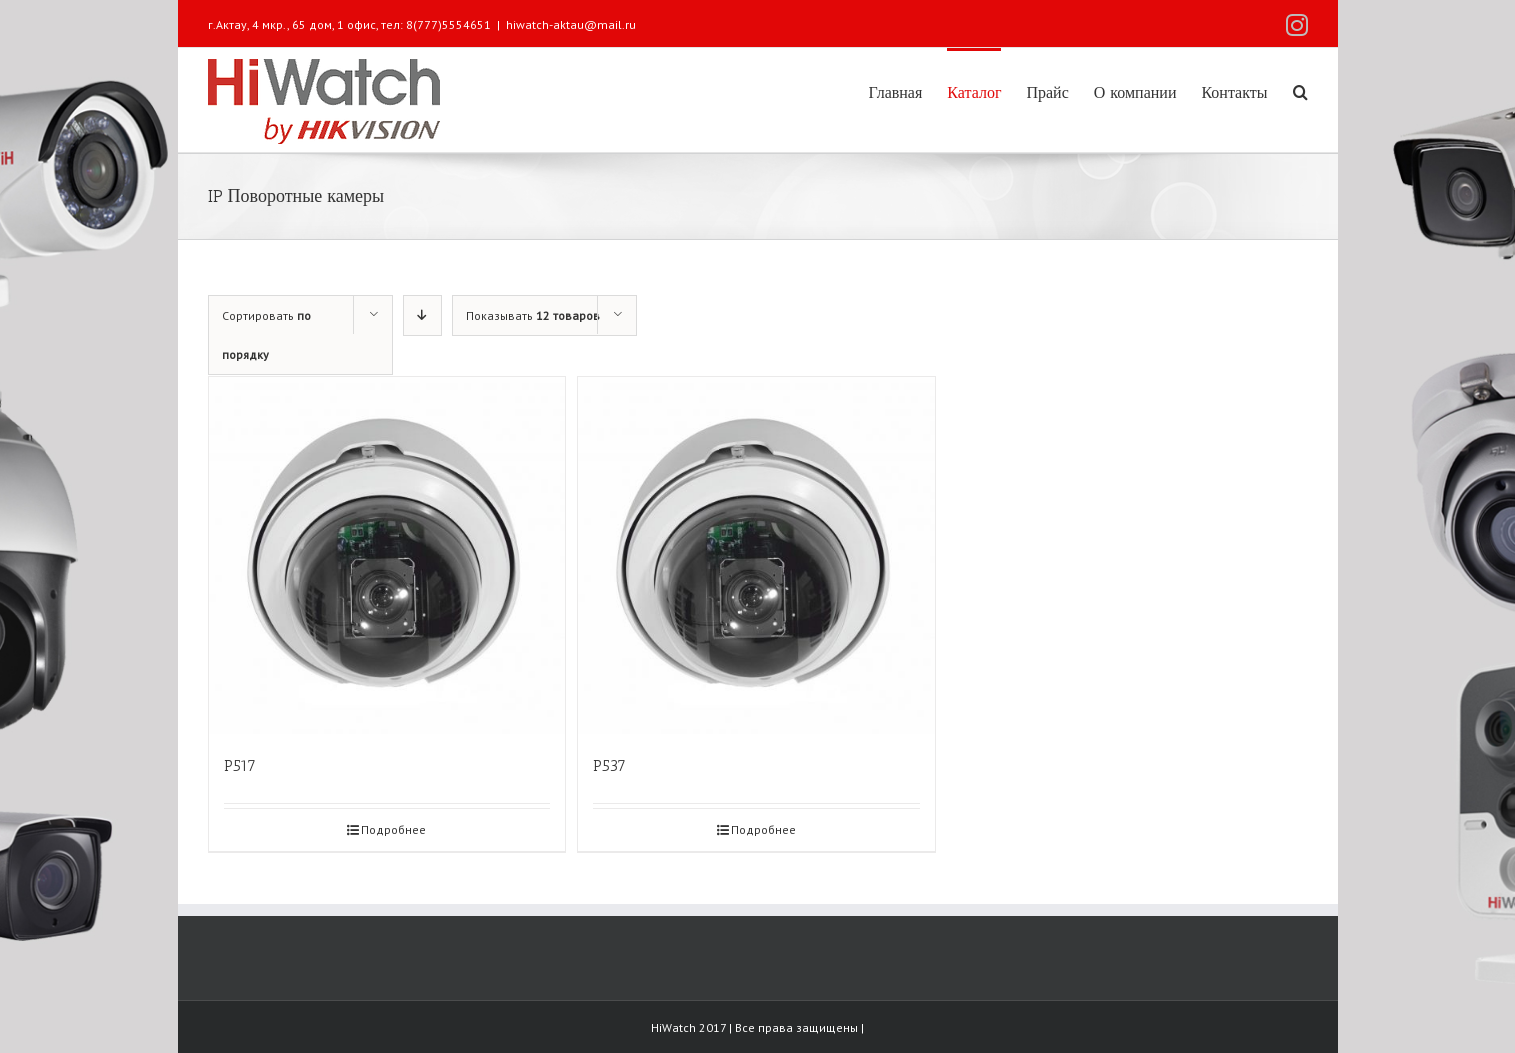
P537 (609, 765)
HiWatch (675, 1027)
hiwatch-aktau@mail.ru (571, 24)
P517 (240, 765)
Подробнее (393, 829)
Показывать (533, 315)
